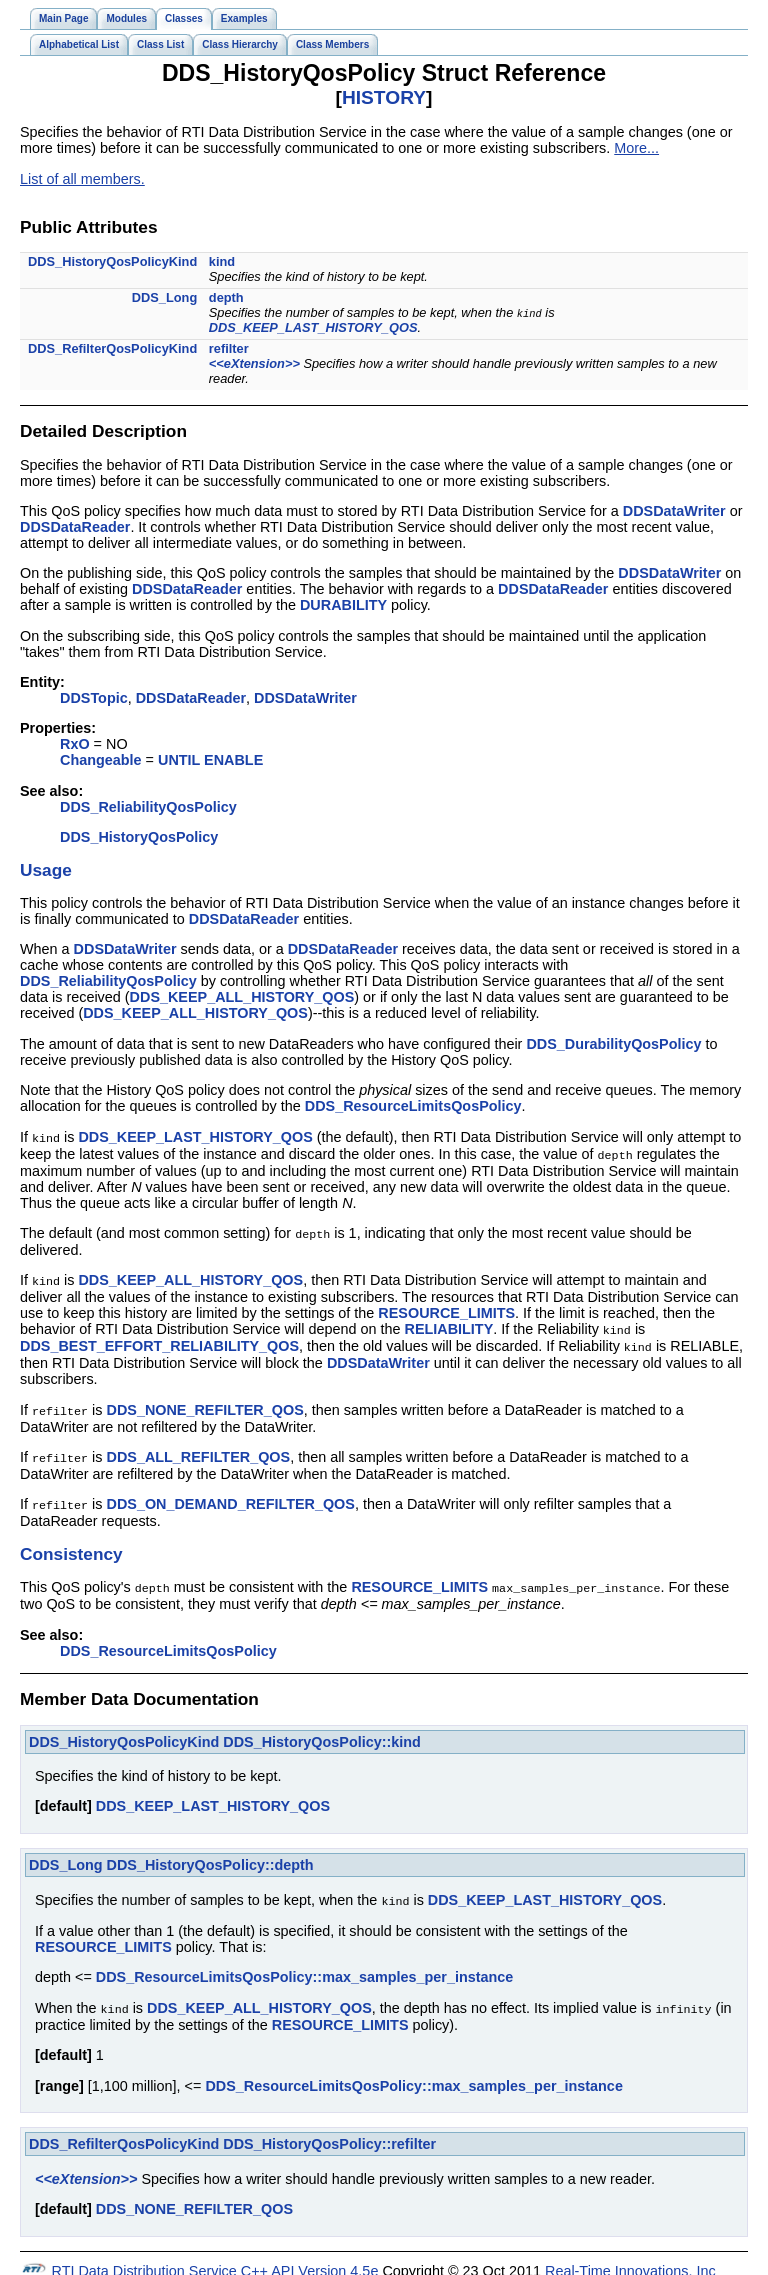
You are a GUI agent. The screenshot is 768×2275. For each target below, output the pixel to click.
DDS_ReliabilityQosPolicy (148, 807)
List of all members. (82, 179)
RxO (75, 744)
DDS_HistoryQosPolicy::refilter (329, 2132)
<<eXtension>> (254, 363)
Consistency (71, 1545)
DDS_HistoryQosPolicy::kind (322, 1732)
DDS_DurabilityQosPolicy (613, 1044)
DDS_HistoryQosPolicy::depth (210, 1855)
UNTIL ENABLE (210, 760)
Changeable (101, 760)
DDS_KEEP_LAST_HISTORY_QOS (313, 327)
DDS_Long (164, 297)
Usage (46, 870)
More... (636, 148)
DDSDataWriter (674, 511)
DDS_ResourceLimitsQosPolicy (413, 1106)
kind (222, 261)
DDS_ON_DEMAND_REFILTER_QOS (231, 1496)
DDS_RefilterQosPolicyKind (112, 348)
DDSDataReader (75, 527)
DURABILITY (343, 605)
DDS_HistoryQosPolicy (139, 837)
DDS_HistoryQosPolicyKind (112, 261)
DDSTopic (94, 698)
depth (226, 297)
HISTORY (384, 97)
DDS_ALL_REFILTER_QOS (199, 1450)
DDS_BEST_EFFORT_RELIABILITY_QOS (159, 1341)
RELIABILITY (449, 1325)
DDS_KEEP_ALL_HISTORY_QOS (242, 997)
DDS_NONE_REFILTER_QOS (205, 1404)
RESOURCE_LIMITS (446, 1309)
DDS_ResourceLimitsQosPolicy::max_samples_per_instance (305, 1966)
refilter (229, 348)
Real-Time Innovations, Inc (630, 2259)
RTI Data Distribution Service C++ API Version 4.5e (215, 2259)
